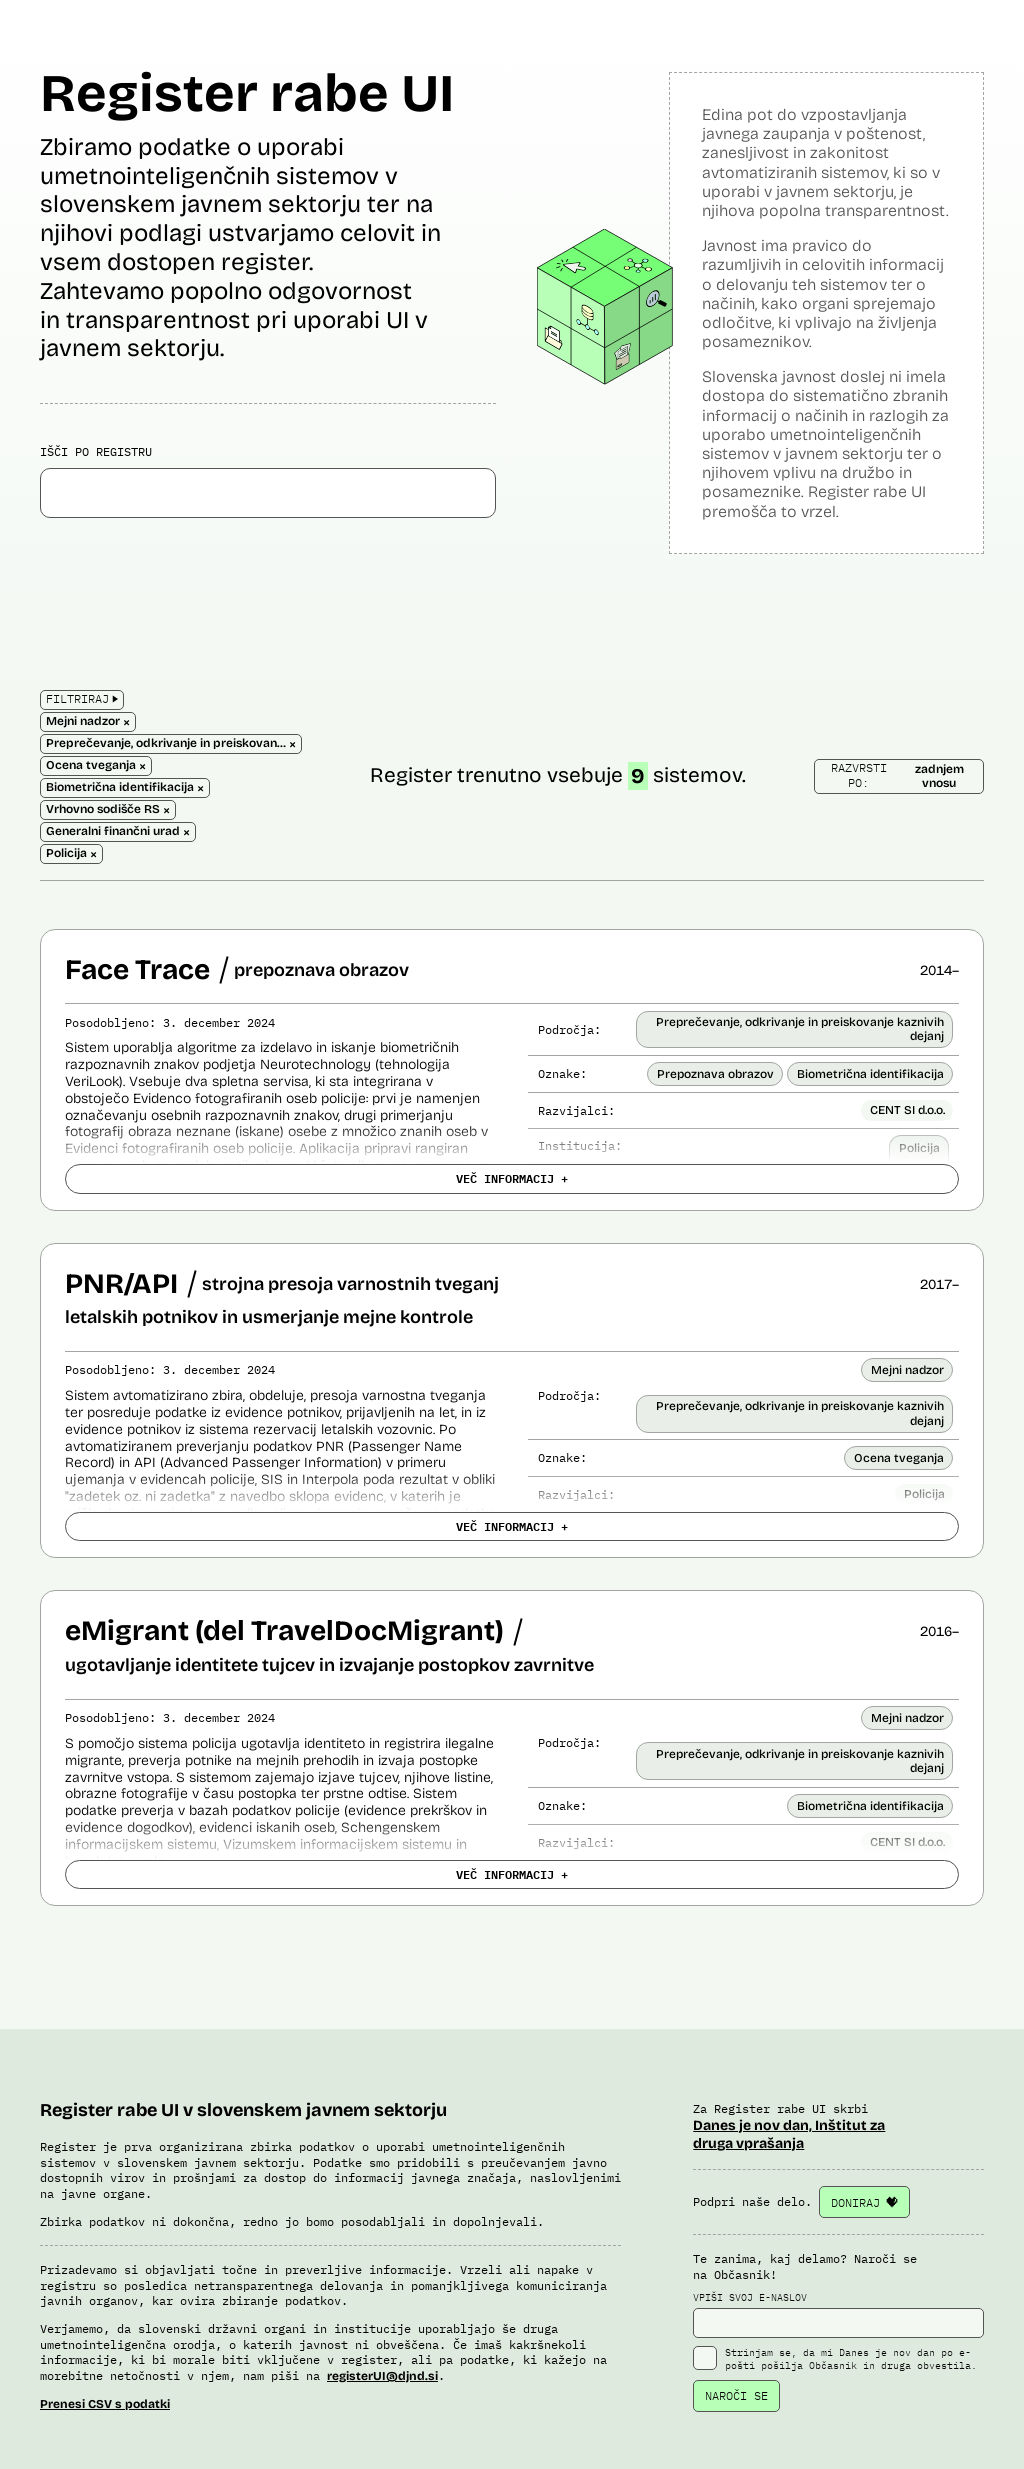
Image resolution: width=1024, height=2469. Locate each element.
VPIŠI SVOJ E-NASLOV (838, 2315)
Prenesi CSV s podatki (105, 2404)
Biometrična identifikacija (870, 1074)
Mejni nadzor (907, 1370)
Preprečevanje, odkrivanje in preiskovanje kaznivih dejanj (800, 1029)
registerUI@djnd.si (382, 2376)
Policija (919, 1148)
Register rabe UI (247, 93)
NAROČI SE (736, 2395)
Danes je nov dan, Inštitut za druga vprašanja (789, 2134)
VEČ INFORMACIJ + (512, 1178)
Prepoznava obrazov (715, 1074)
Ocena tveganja (899, 1458)
